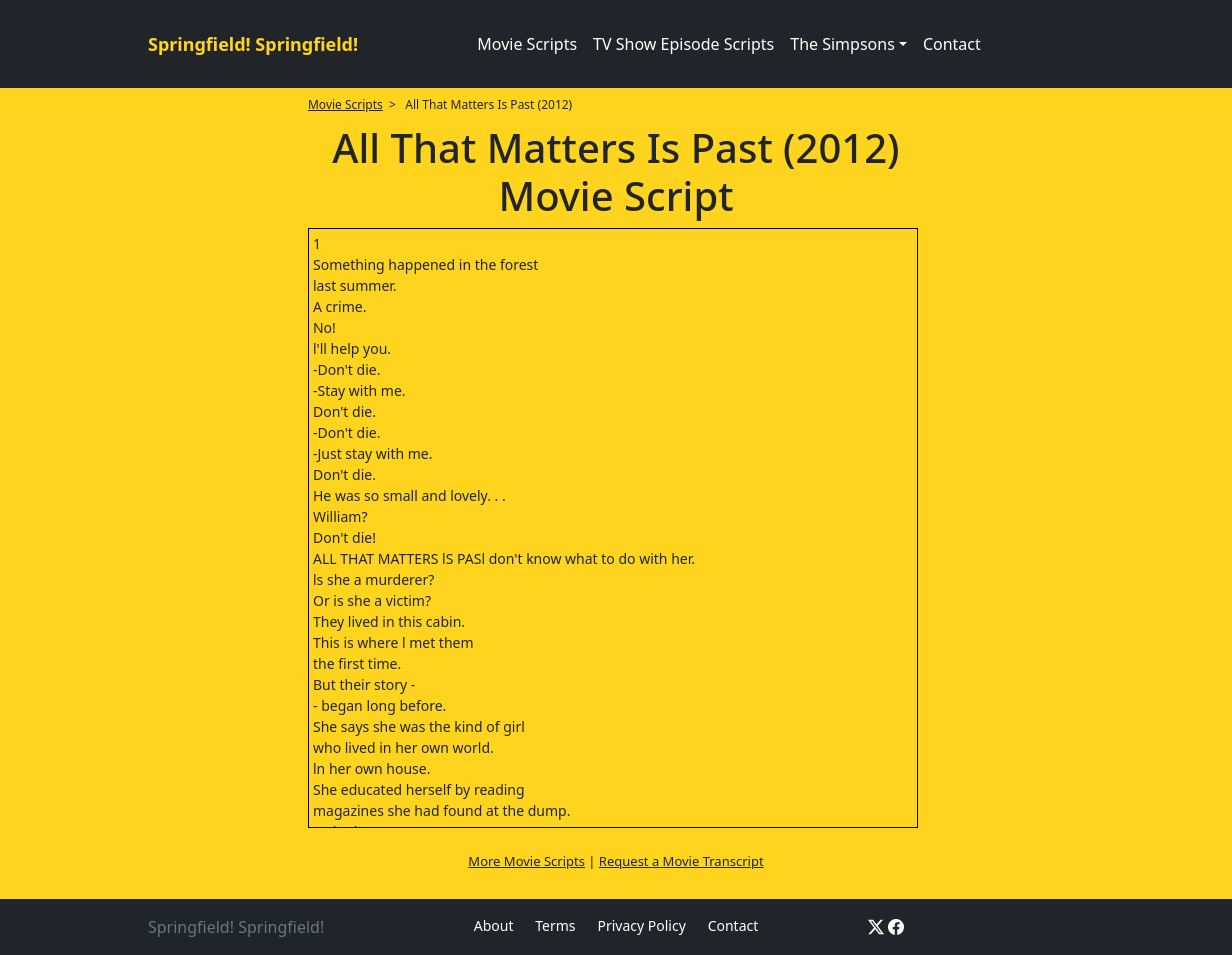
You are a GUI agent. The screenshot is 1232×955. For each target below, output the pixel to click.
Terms (555, 925)
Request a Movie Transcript (681, 861)
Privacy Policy (641, 925)
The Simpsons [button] (842, 44)
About (494, 925)
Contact (952, 44)
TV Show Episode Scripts (683, 44)
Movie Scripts (527, 44)
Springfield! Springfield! (253, 44)
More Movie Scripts (526, 861)
